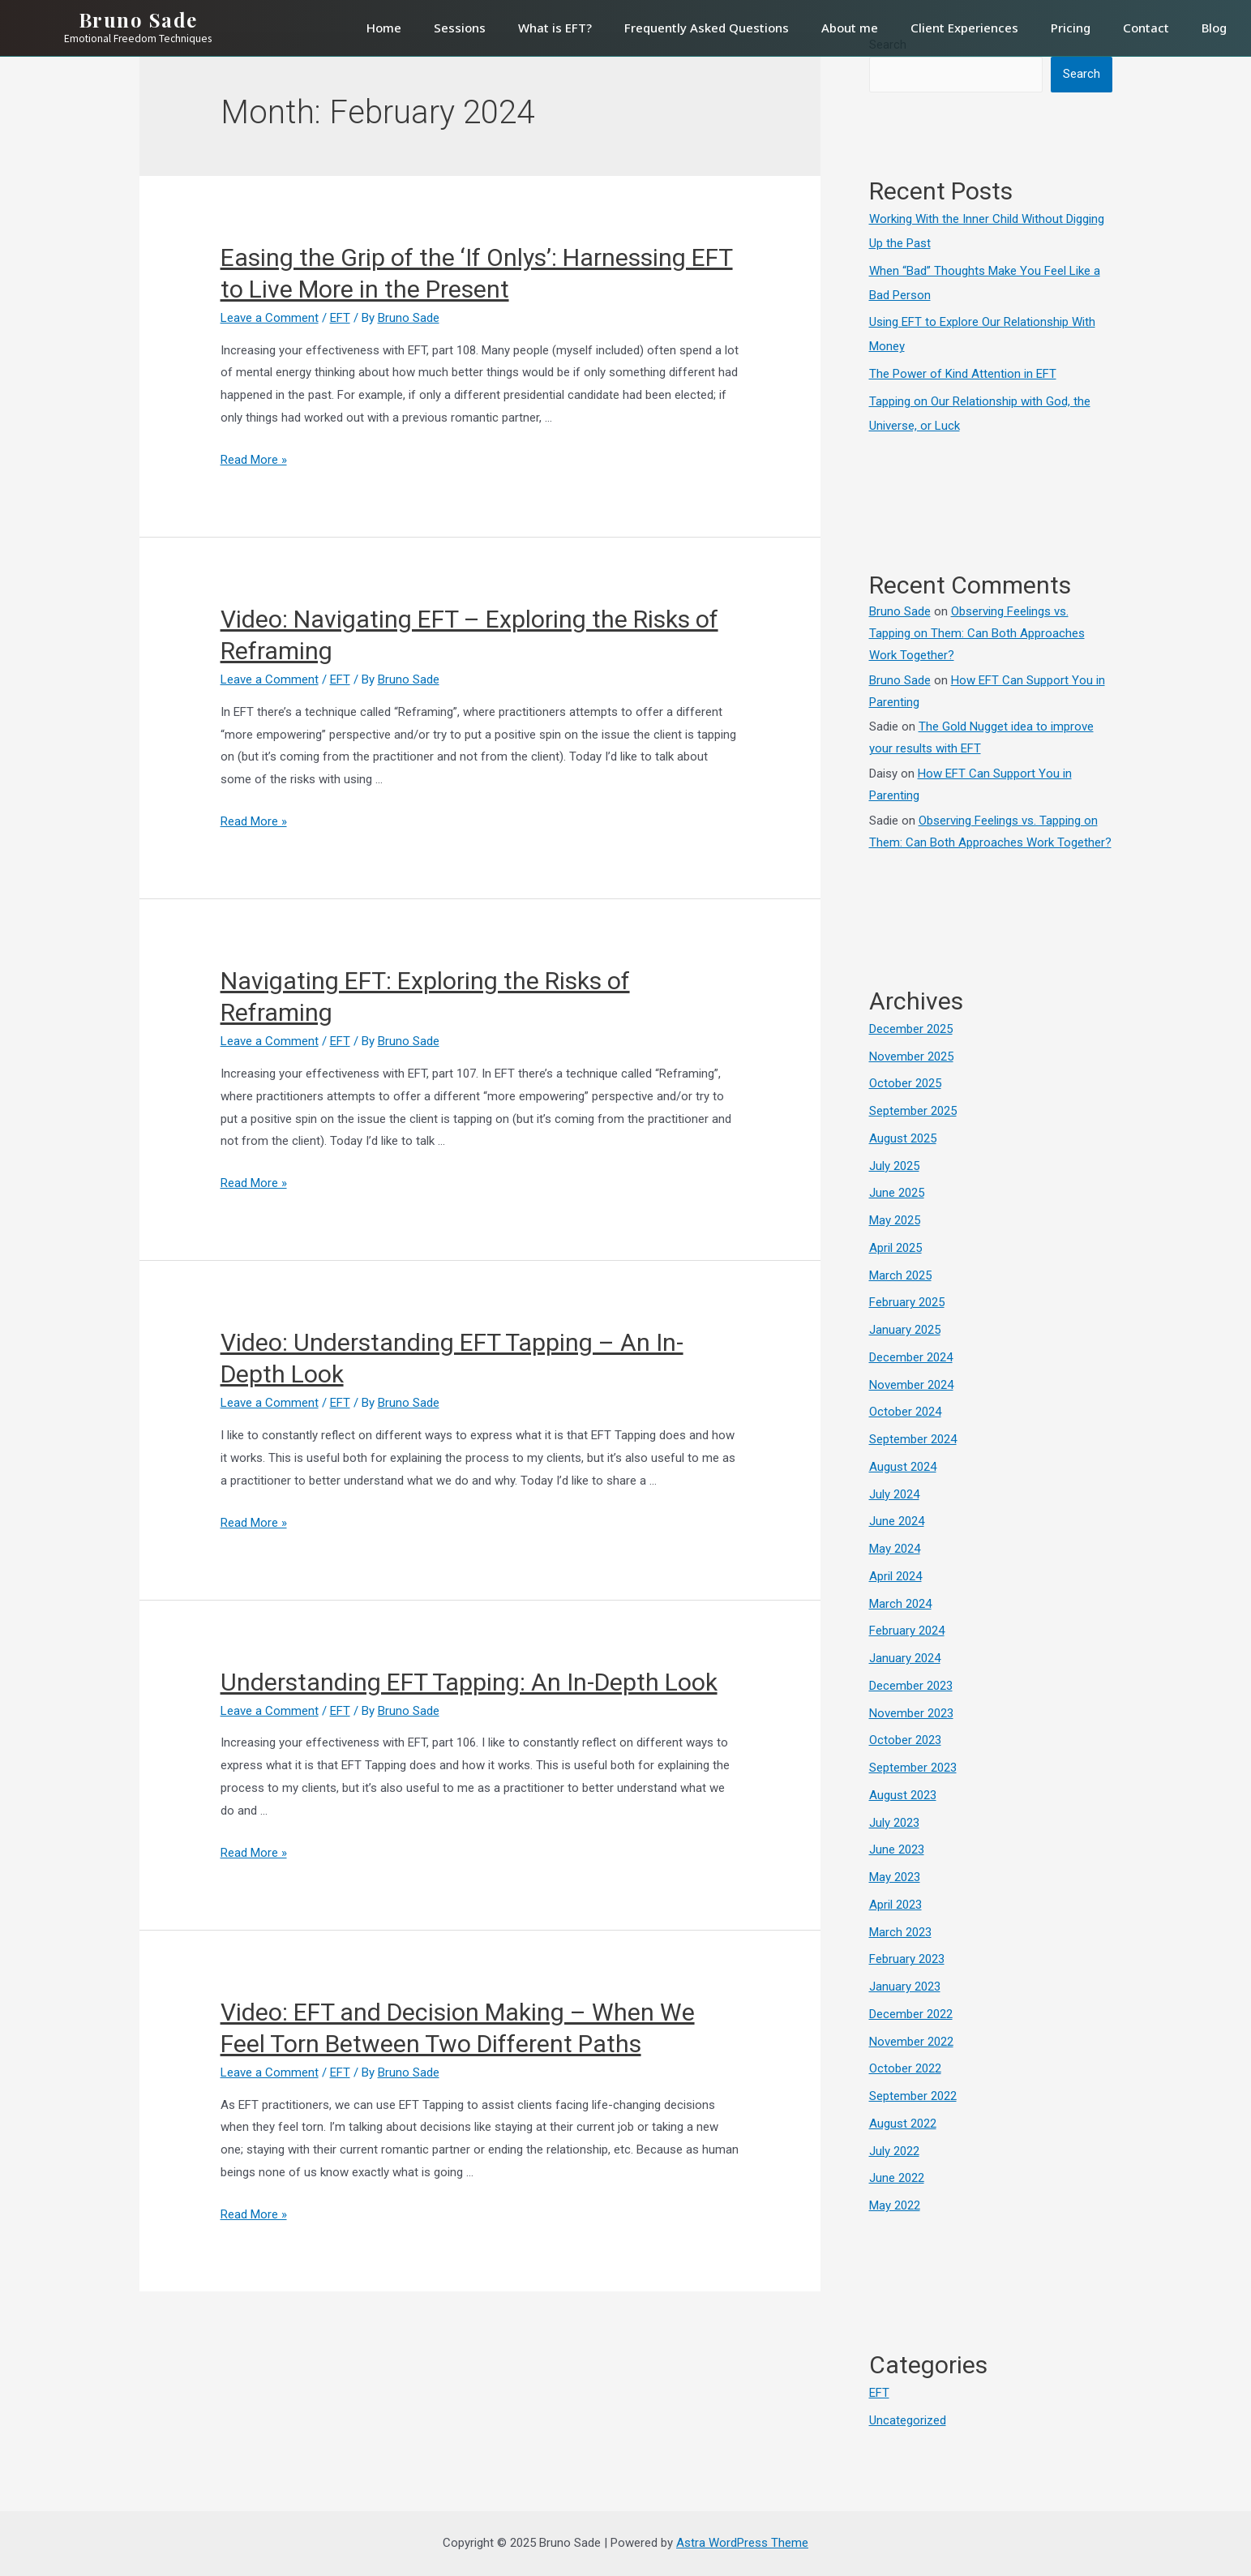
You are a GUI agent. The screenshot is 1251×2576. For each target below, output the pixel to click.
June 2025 (896, 1192)
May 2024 (894, 1548)
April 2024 (895, 1576)
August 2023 (902, 1795)
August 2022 (902, 2123)
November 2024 (911, 1385)
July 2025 (894, 1166)
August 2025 (902, 1138)
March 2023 (900, 1932)
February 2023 (907, 1959)
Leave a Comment (270, 318)
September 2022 (913, 2096)
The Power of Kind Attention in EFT (962, 373)
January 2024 (904, 1658)
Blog (1214, 27)
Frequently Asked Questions (706, 27)
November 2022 (911, 2041)
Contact (1146, 27)
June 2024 (896, 1521)
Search (1081, 73)
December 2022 (911, 2014)
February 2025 (907, 1302)
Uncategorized (907, 2420)
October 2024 (905, 1411)
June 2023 (896, 1849)
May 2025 (894, 1220)
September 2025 (913, 1111)
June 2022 (896, 2178)
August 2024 (902, 1466)
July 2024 (894, 1494)
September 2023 (913, 1767)
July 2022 (894, 2151)
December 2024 (911, 1357)
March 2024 (900, 1604)
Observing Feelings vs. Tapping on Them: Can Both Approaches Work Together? (977, 633)
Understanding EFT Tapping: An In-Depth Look (469, 1682)
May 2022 (894, 2205)
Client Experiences (964, 27)
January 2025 (904, 1329)
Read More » (254, 459)
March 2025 (900, 1275)
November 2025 (911, 1056)
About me (849, 27)
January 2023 (904, 1986)
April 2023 (895, 1904)
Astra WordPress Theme (742, 2542)
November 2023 (911, 1713)
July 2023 (894, 1822)
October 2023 (905, 1740)
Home (383, 27)
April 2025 (895, 1248)
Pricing (1070, 27)
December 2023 (911, 1685)
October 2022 (905, 2068)
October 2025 (905, 1083)
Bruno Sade (900, 611)
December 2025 (911, 1029)
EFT (340, 318)
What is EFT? (555, 27)
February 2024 (907, 1630)
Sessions (460, 27)
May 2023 (894, 1877)
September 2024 (913, 1439)
